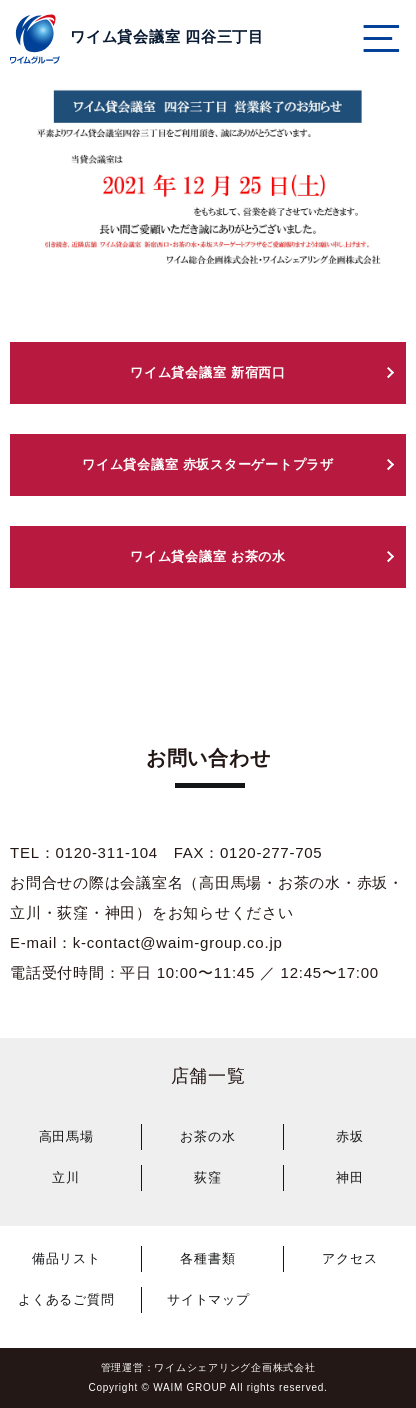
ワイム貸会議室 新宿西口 (208, 372)
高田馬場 (66, 1136)
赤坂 (350, 1136)
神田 (350, 1177)
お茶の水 (207, 1136)
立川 (66, 1177)
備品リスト (66, 1258)
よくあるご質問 (66, 1299)
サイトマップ (208, 1299)
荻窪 (208, 1177)
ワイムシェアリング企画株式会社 (234, 1367)
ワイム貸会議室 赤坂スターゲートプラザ (208, 464)
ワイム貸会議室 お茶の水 (208, 556)
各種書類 (207, 1258)
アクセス (349, 1258)
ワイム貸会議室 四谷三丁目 (167, 36)
